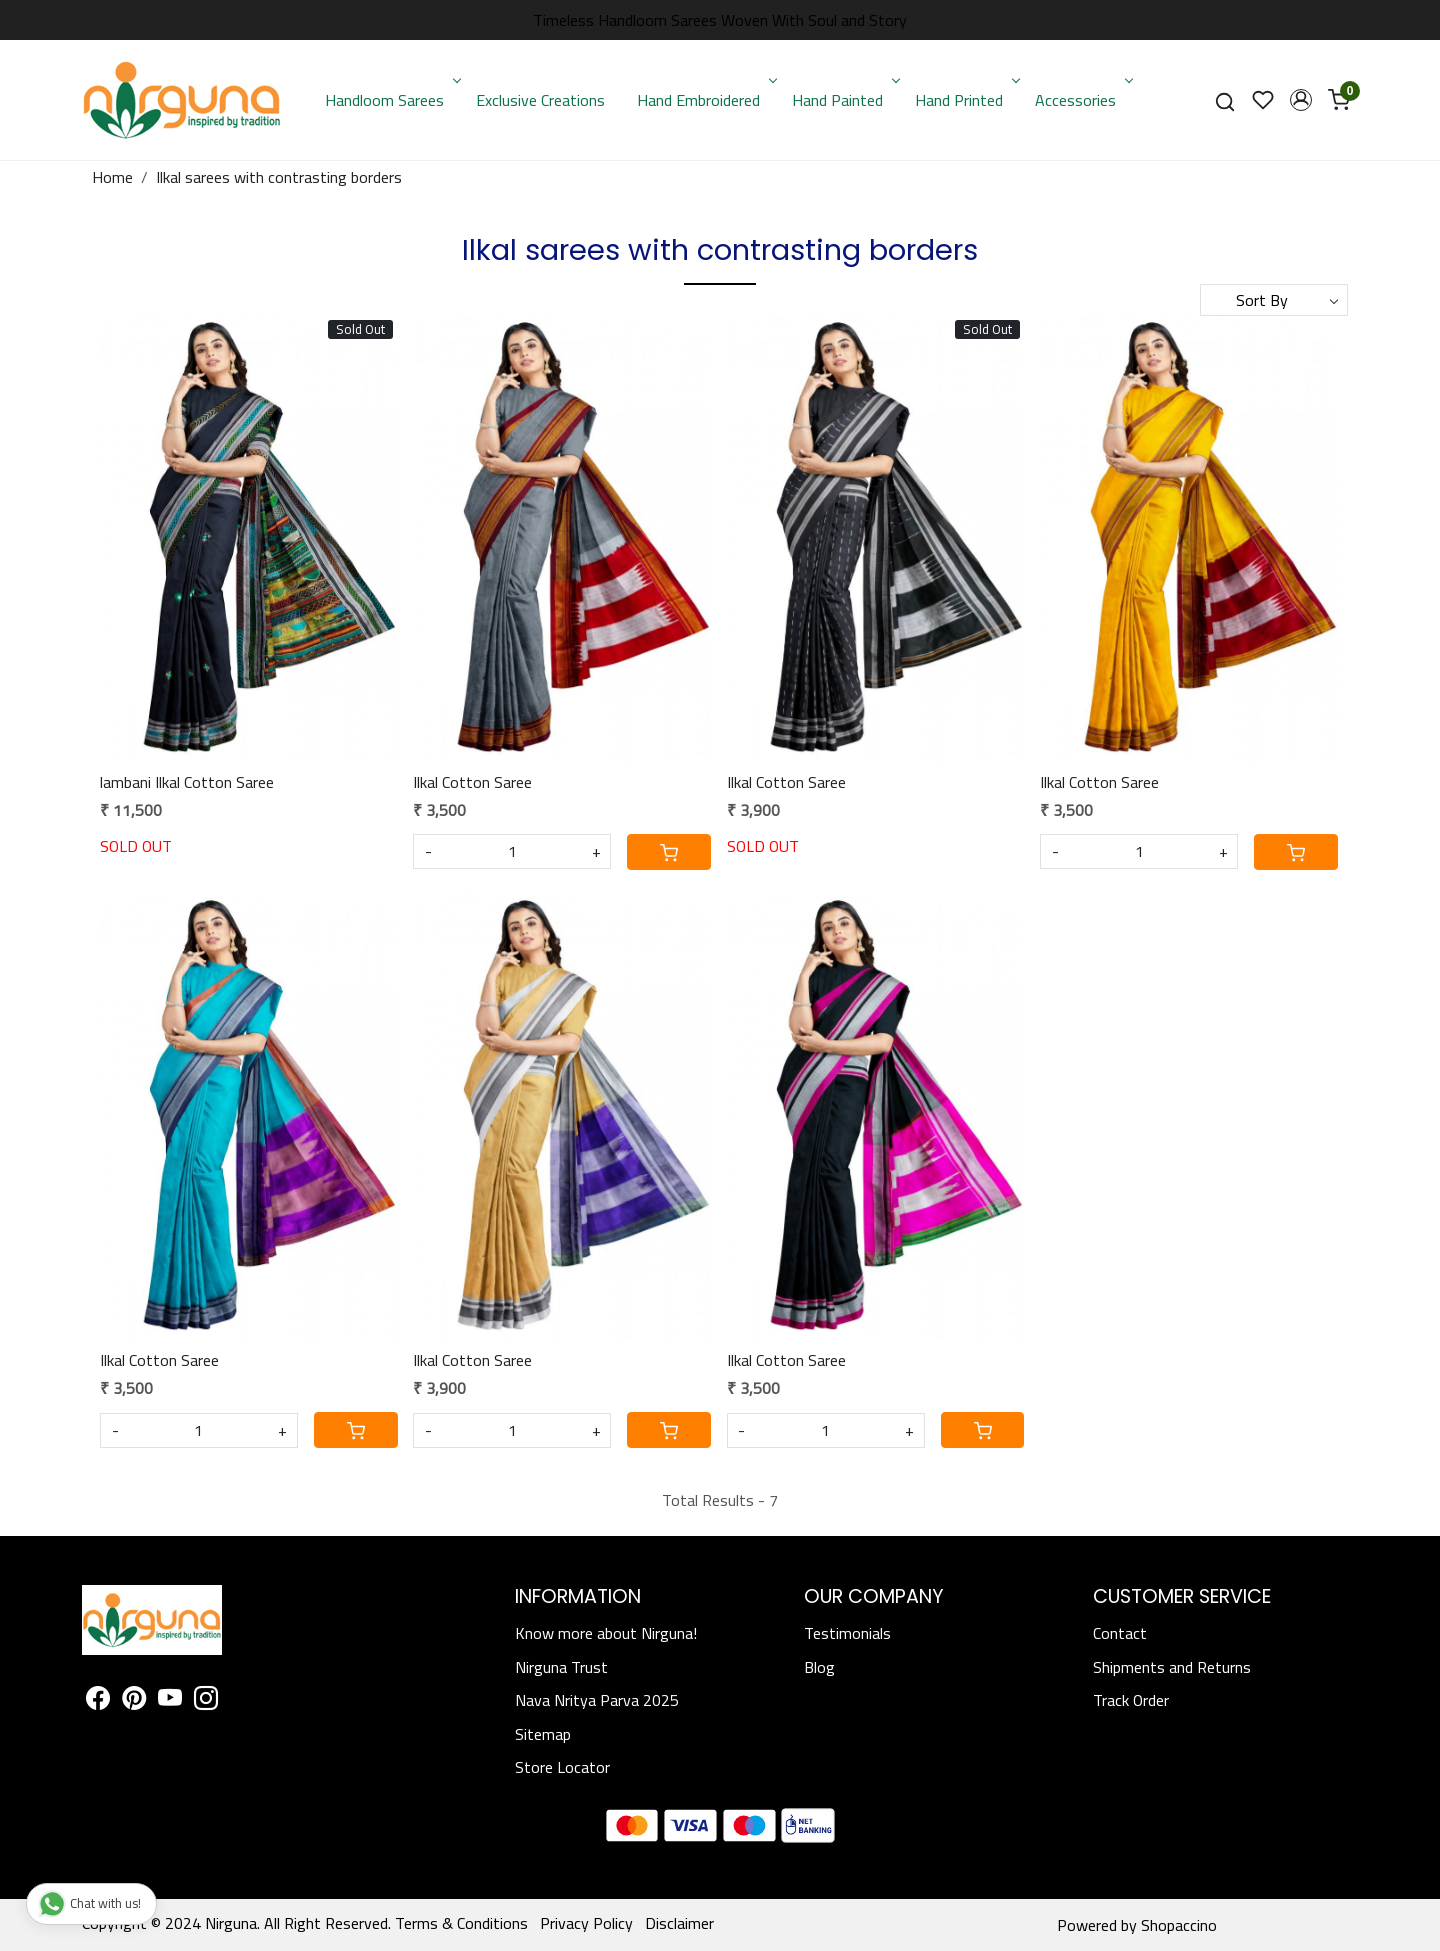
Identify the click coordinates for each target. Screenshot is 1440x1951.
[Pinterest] (134, 1701)
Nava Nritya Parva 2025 (597, 1700)
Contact (1120, 1633)
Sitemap (543, 1734)
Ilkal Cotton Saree (472, 782)
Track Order (1131, 1700)
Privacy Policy (586, 1923)
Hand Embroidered (705, 100)
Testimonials (847, 1633)
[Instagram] (206, 1701)
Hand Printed (965, 100)
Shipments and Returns (1172, 1667)
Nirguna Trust (561, 1667)
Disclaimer (679, 1923)
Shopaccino (1179, 1925)
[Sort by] (1274, 300)
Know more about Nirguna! (606, 1633)
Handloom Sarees (391, 100)
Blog (819, 1667)
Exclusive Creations (540, 100)
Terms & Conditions (461, 1923)
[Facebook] (98, 1701)
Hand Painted (844, 100)
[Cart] (669, 852)
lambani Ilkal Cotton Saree (187, 782)
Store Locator (562, 1767)
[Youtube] (170, 1701)
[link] (1225, 100)
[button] (1301, 100)
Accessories (1082, 100)
